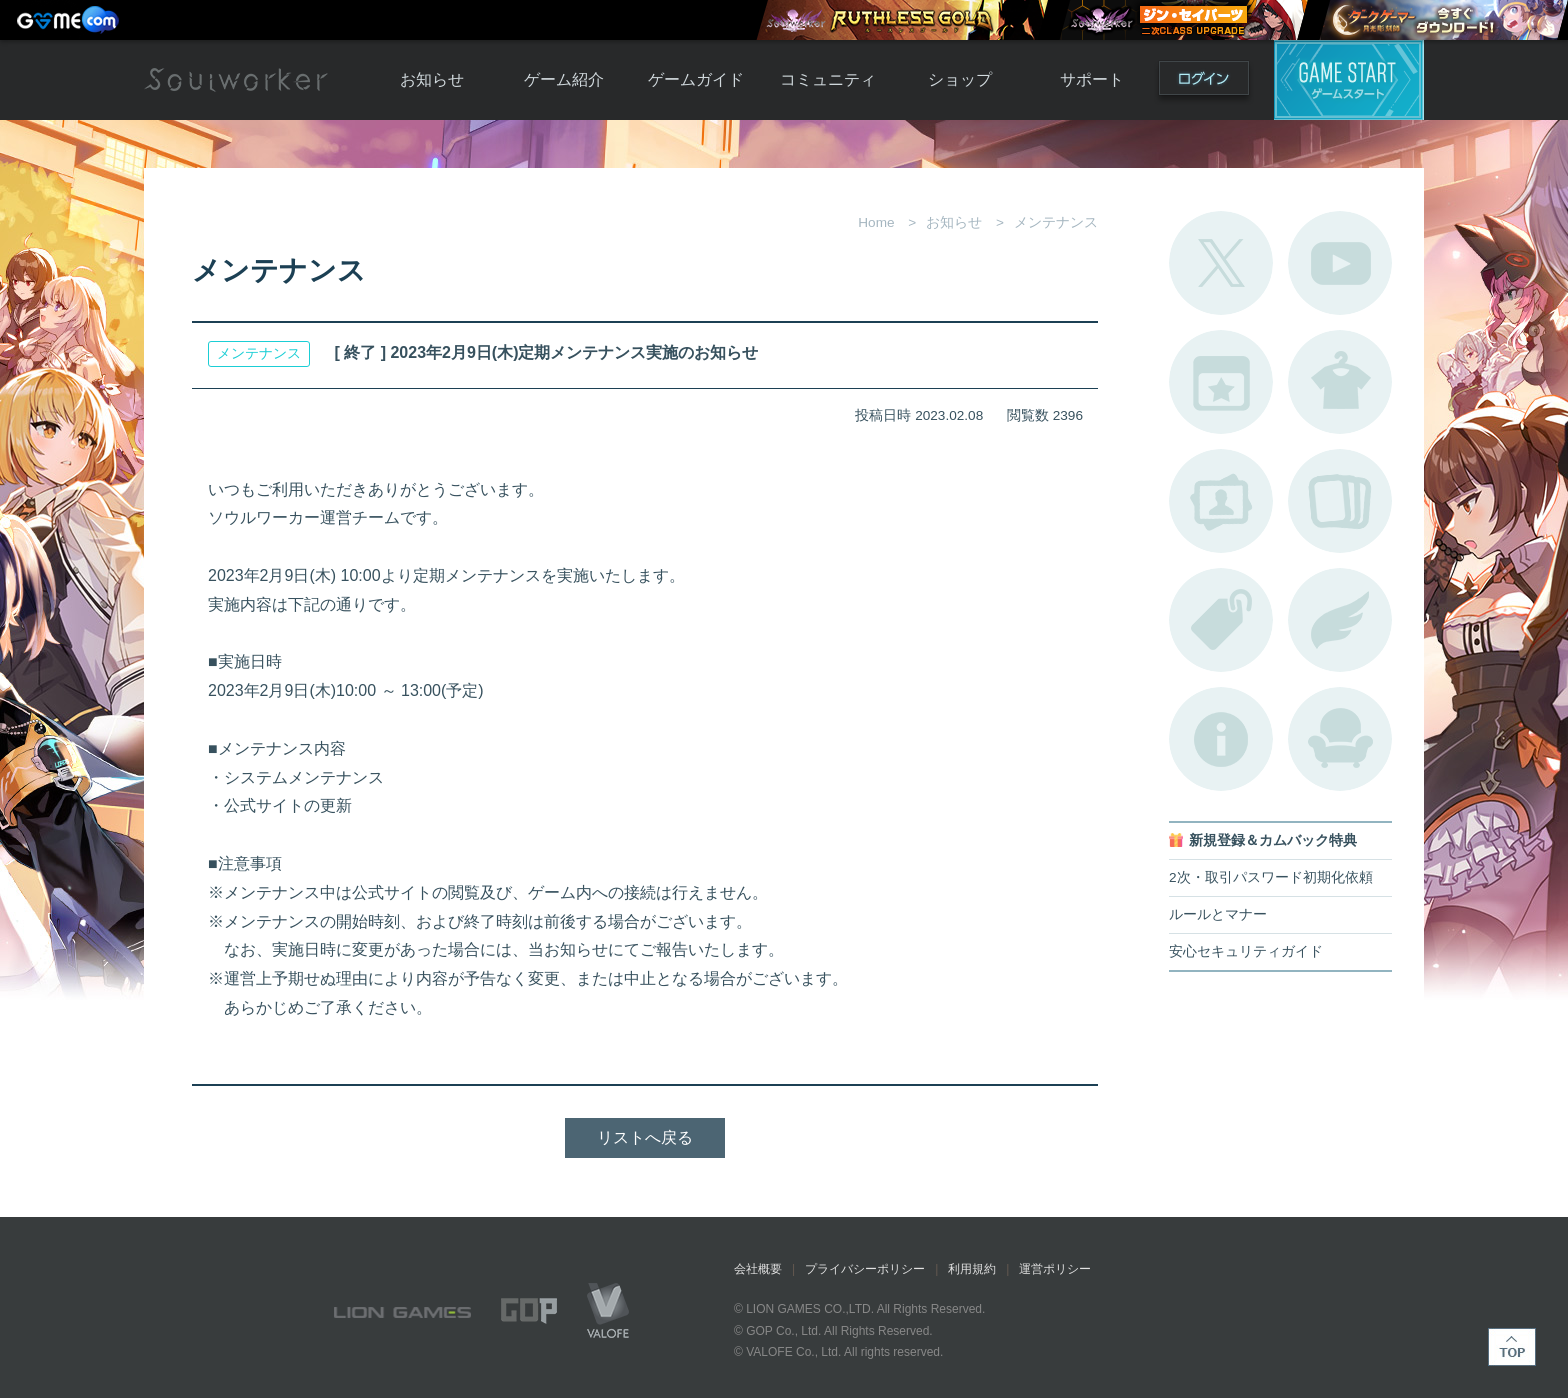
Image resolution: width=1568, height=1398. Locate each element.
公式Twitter (1221, 263)
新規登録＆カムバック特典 (1273, 840)
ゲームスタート (1349, 80)
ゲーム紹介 (564, 79)
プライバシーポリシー (865, 1269)
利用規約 (972, 1269)
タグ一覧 (1221, 620)
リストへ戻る (645, 1137)
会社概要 (758, 1269)
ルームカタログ (1340, 739)
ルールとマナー (1218, 914)
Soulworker (236, 80)
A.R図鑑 (1340, 501)
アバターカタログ (1340, 382)
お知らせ (432, 79)
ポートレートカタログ (1221, 501)
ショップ (960, 79)
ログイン (1204, 82)
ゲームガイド (696, 79)
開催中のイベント (1221, 382)
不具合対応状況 (1221, 739)
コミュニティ (828, 79)
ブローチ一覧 (1340, 620)
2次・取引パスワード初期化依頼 (1271, 877)
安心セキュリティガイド (1246, 951)
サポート (1092, 79)
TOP (1512, 1347)
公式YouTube (1340, 263)
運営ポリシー (1055, 1269)
